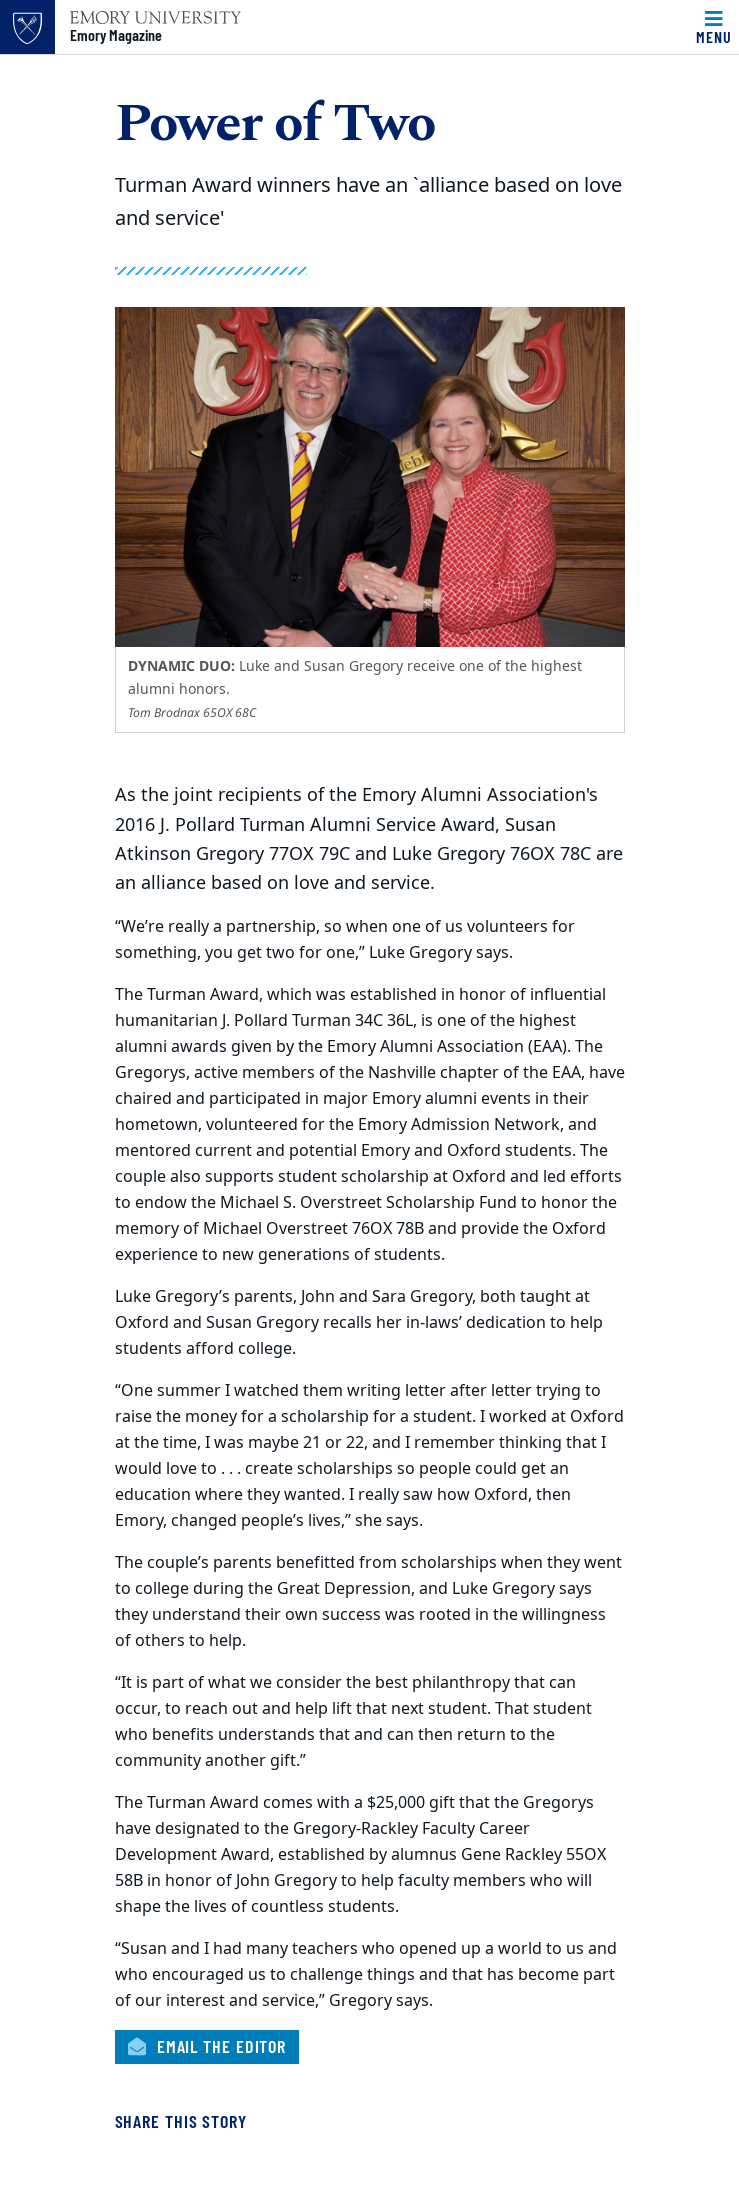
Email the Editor (207, 2046)
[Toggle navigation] (714, 27)
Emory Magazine (116, 35)
